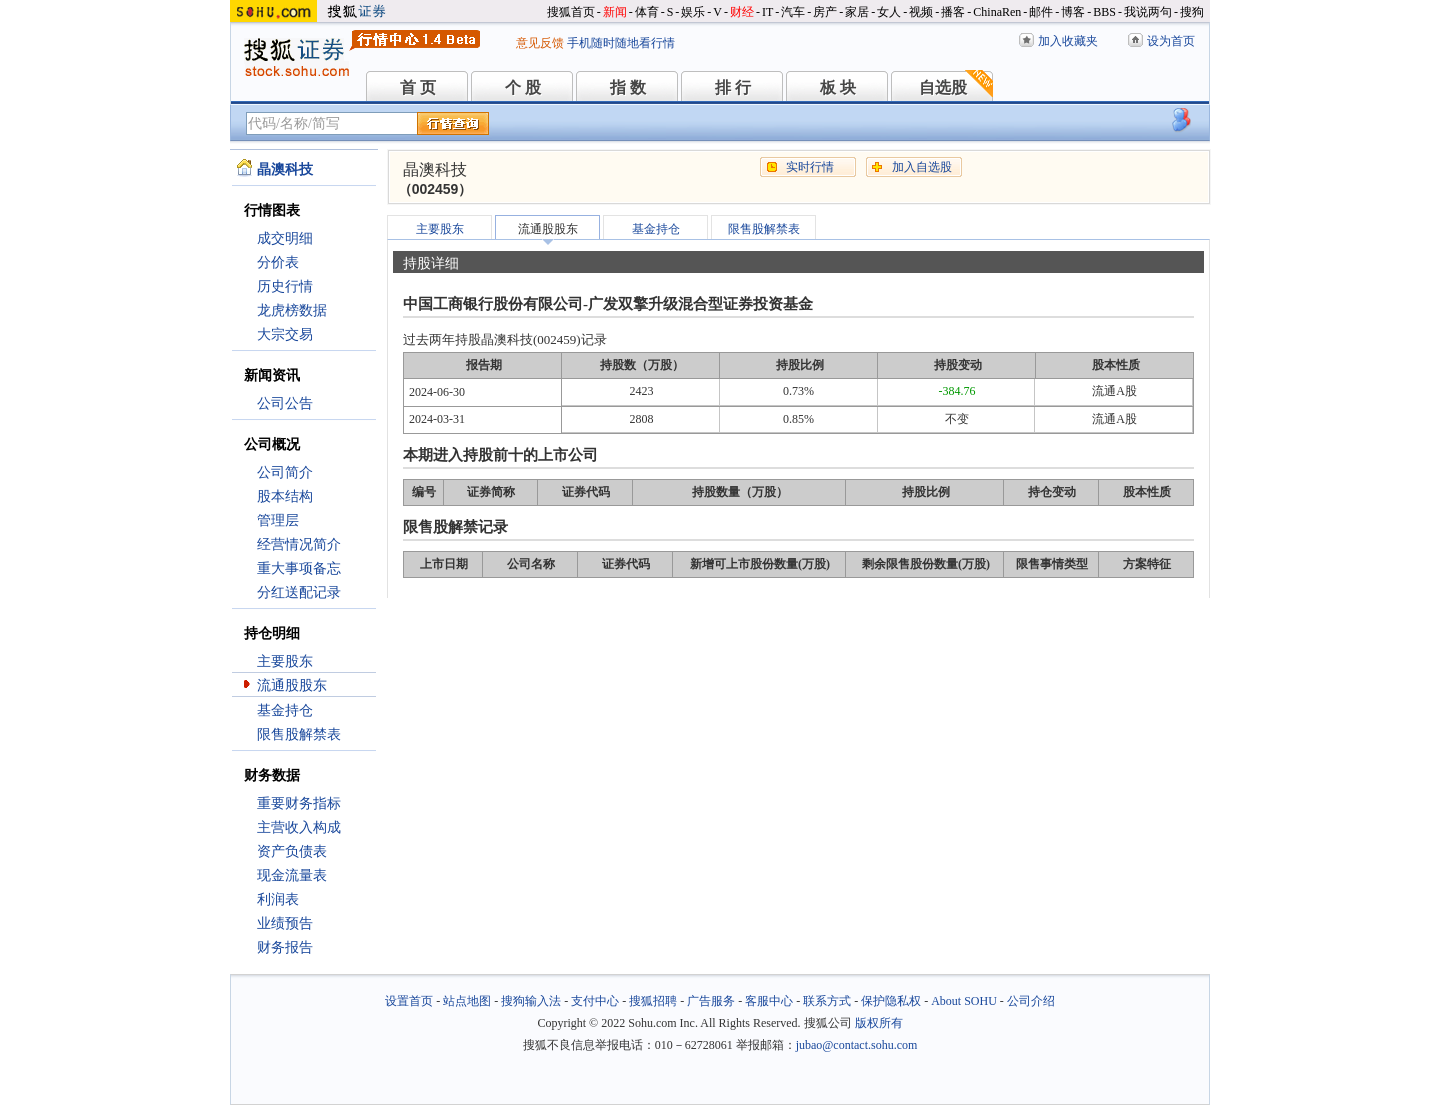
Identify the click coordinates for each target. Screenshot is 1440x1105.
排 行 (733, 87)
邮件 (1041, 12)
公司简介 (285, 472)
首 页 (418, 87)
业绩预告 (285, 923)
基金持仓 (285, 710)
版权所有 (879, 1023)
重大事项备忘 (299, 568)
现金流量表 (292, 875)
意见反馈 (540, 43)
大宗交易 (285, 334)
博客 (1073, 12)
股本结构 (285, 496)
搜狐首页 (571, 12)
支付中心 (595, 1001)
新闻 (615, 12)
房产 (825, 12)
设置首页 (409, 1001)
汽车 (793, 12)
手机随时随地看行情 (621, 43)
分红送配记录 (299, 592)
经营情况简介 (299, 544)
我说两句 (1148, 12)
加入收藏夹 (1068, 41)
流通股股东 (292, 685)
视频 (921, 12)
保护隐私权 (891, 1001)
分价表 (278, 262)
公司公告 (285, 403)
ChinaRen (997, 12)
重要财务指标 (299, 803)
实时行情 (810, 167)
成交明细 (285, 238)
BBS (1104, 12)
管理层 (278, 520)
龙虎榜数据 (292, 310)
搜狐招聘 (653, 1001)
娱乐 (693, 12)
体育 (647, 12)
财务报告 (285, 947)
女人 (889, 12)
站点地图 (467, 1001)
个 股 (523, 87)
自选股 (943, 87)
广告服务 (711, 1001)
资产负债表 (292, 851)
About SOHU (964, 1001)
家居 (857, 12)
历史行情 (285, 286)
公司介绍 (1031, 1001)
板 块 (838, 87)
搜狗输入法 (531, 1001)
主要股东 (285, 661)
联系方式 (827, 1001)
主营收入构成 (299, 827)
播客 (953, 12)
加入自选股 (922, 167)
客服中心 (769, 1001)
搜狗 (1192, 12)
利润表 (278, 899)
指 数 (628, 87)
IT (767, 12)
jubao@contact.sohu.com (857, 1045)
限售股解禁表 (299, 734)
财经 (742, 12)
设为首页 (1171, 41)
